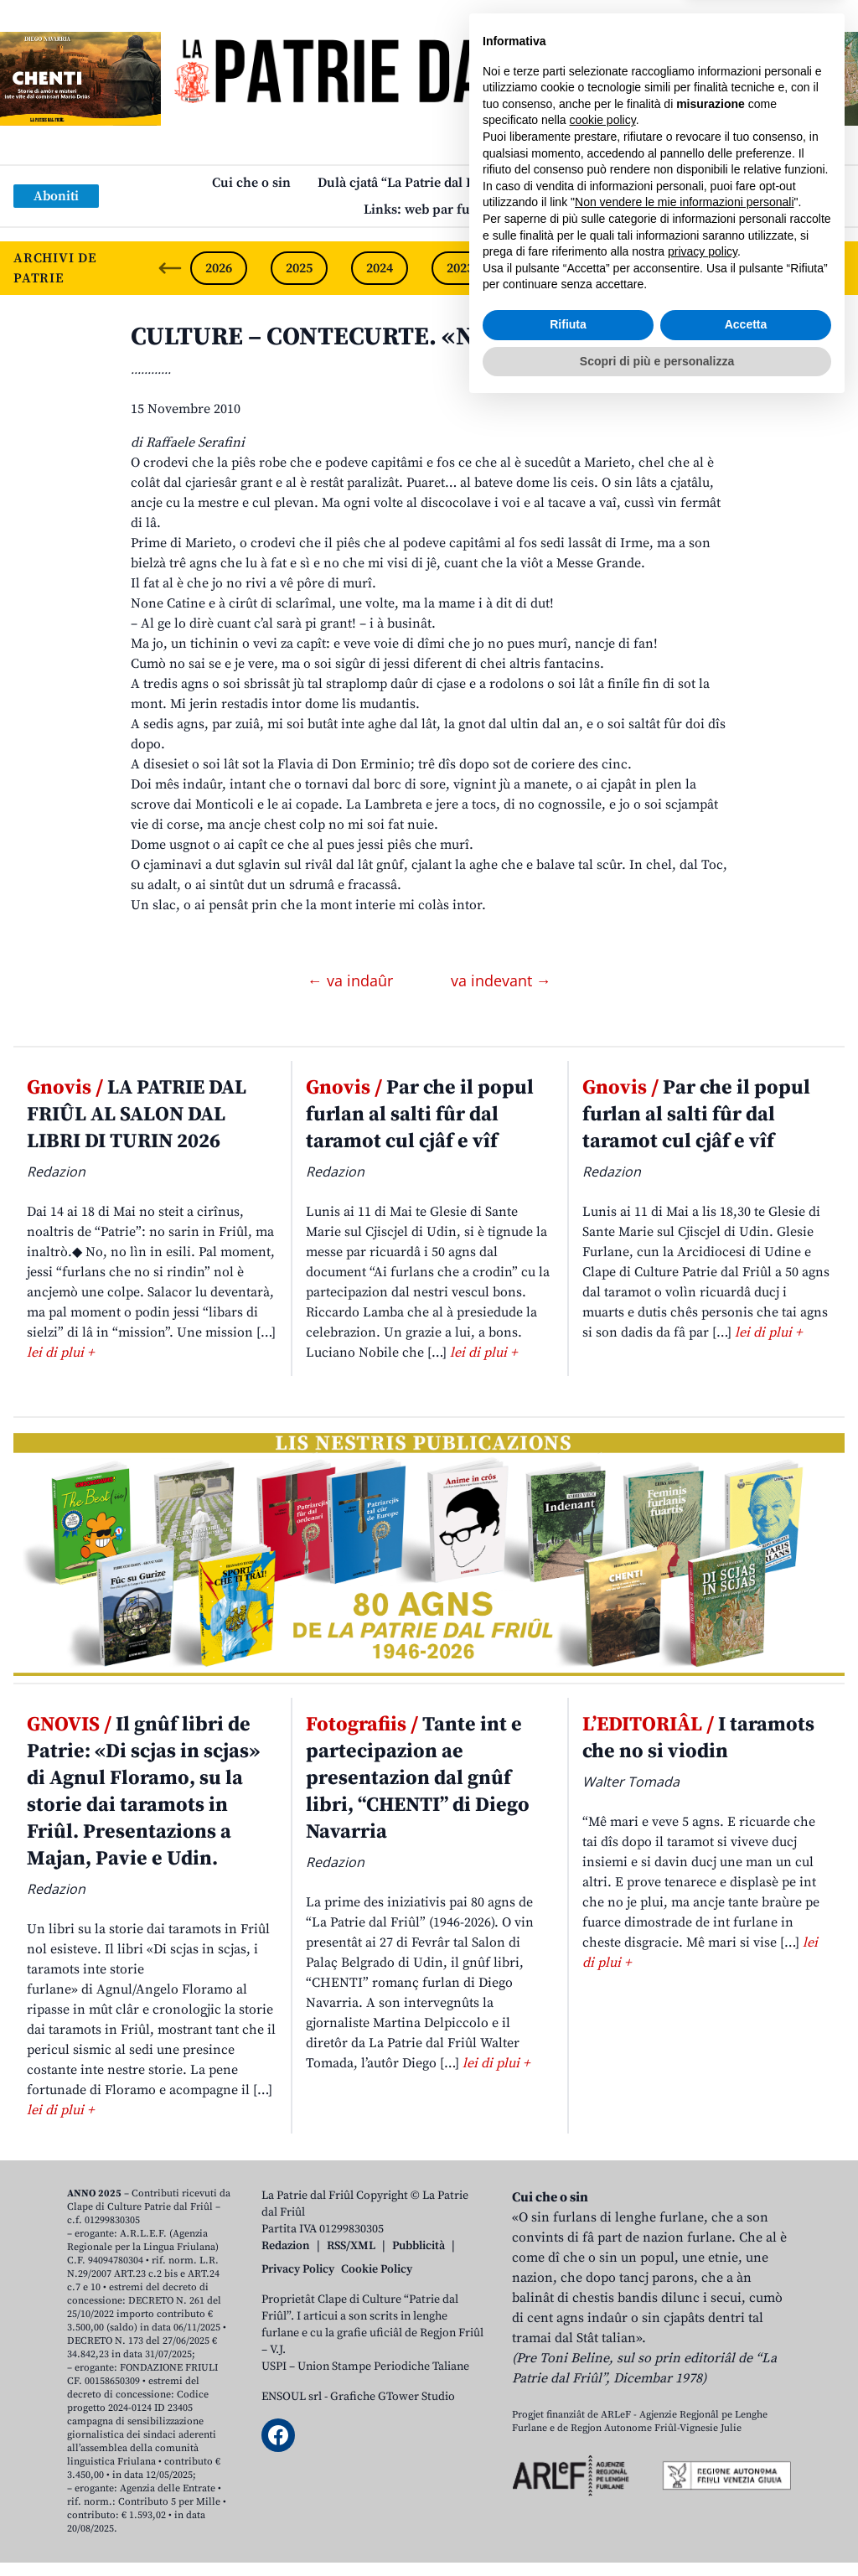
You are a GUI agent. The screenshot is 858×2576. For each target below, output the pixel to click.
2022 (540, 268)
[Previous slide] (170, 268)
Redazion (285, 2245)
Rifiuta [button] (568, 2494)
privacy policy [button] (702, 2421)
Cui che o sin (251, 182)
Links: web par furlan (429, 209)
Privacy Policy (297, 2269)
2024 (379, 268)
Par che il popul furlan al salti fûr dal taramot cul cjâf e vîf (420, 1114)
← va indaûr (352, 980)
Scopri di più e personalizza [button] (657, 2530)
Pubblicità (418, 2245)
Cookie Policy (376, 2269)
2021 (620, 268)
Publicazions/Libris (588, 182)
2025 (299, 268)
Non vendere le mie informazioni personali (684, 2371)
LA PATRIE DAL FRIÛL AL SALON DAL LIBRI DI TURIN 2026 (136, 1114)
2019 (781, 268)
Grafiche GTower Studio (392, 2396)
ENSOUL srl (291, 2396)
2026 (218, 268)
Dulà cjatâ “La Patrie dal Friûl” (410, 182)
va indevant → (501, 980)
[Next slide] (831, 268)
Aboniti (56, 196)
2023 (460, 268)
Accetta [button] (746, 2494)
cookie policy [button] (603, 2289)
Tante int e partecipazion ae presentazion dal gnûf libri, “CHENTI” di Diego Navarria (418, 1778)
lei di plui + (60, 1352)
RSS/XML (351, 2245)
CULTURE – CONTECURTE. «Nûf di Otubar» (379, 337)
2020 (701, 268)
